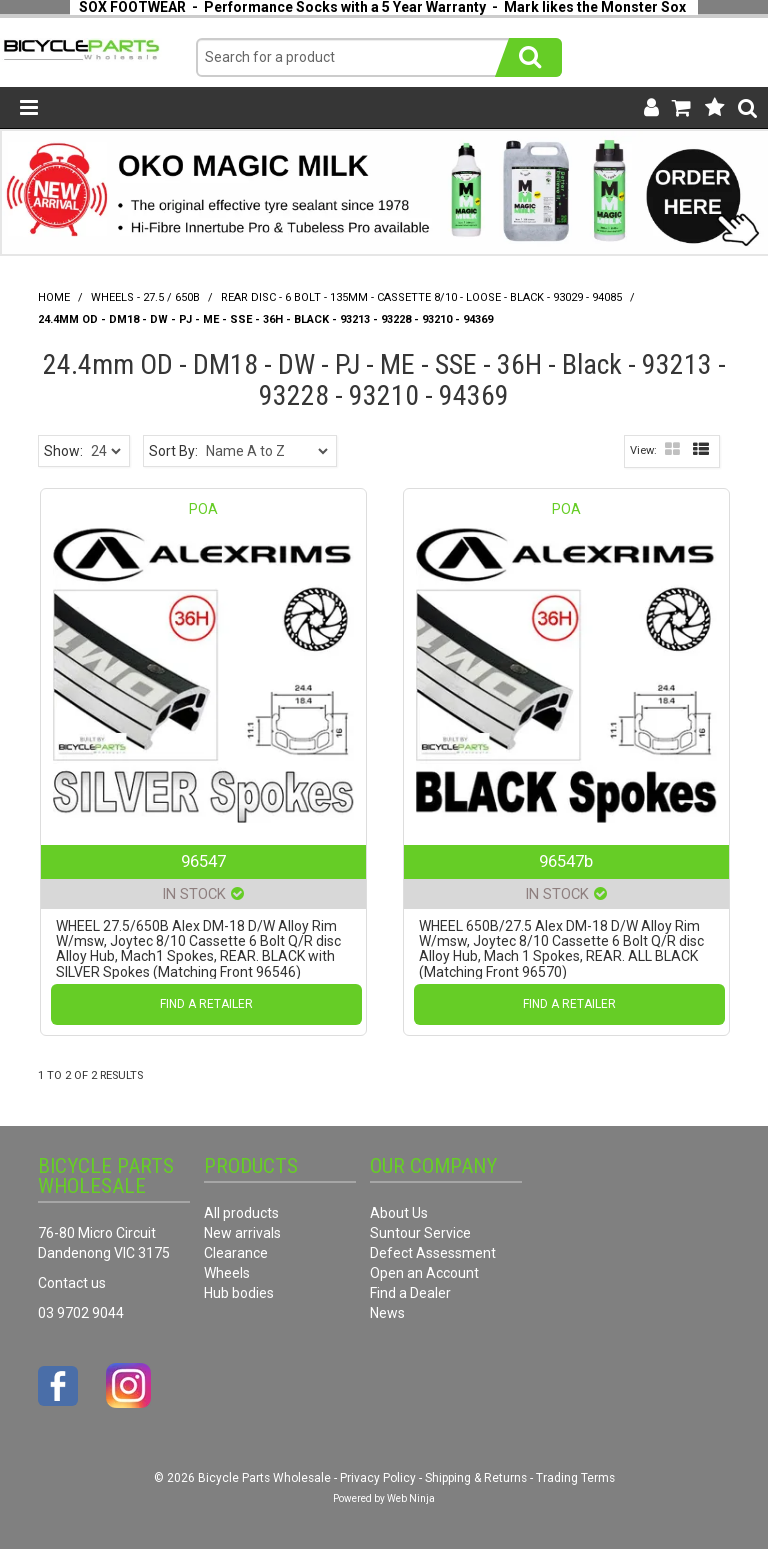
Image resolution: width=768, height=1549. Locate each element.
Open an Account (424, 1273)
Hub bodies (239, 1293)
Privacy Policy (378, 1478)
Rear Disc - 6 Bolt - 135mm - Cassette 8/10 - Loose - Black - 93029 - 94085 (421, 297)
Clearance (236, 1253)
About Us (399, 1213)
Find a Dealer (410, 1293)
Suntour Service (420, 1233)
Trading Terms (575, 1478)
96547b (566, 861)
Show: (63, 451)
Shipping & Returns (476, 1478)
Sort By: (173, 451)
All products (241, 1213)
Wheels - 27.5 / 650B (145, 297)
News (387, 1313)
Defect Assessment (433, 1253)
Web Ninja (411, 1498)
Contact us (72, 1283)
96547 (203, 861)
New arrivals (242, 1233)
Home (54, 297)
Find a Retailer (206, 1004)
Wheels (227, 1273)
